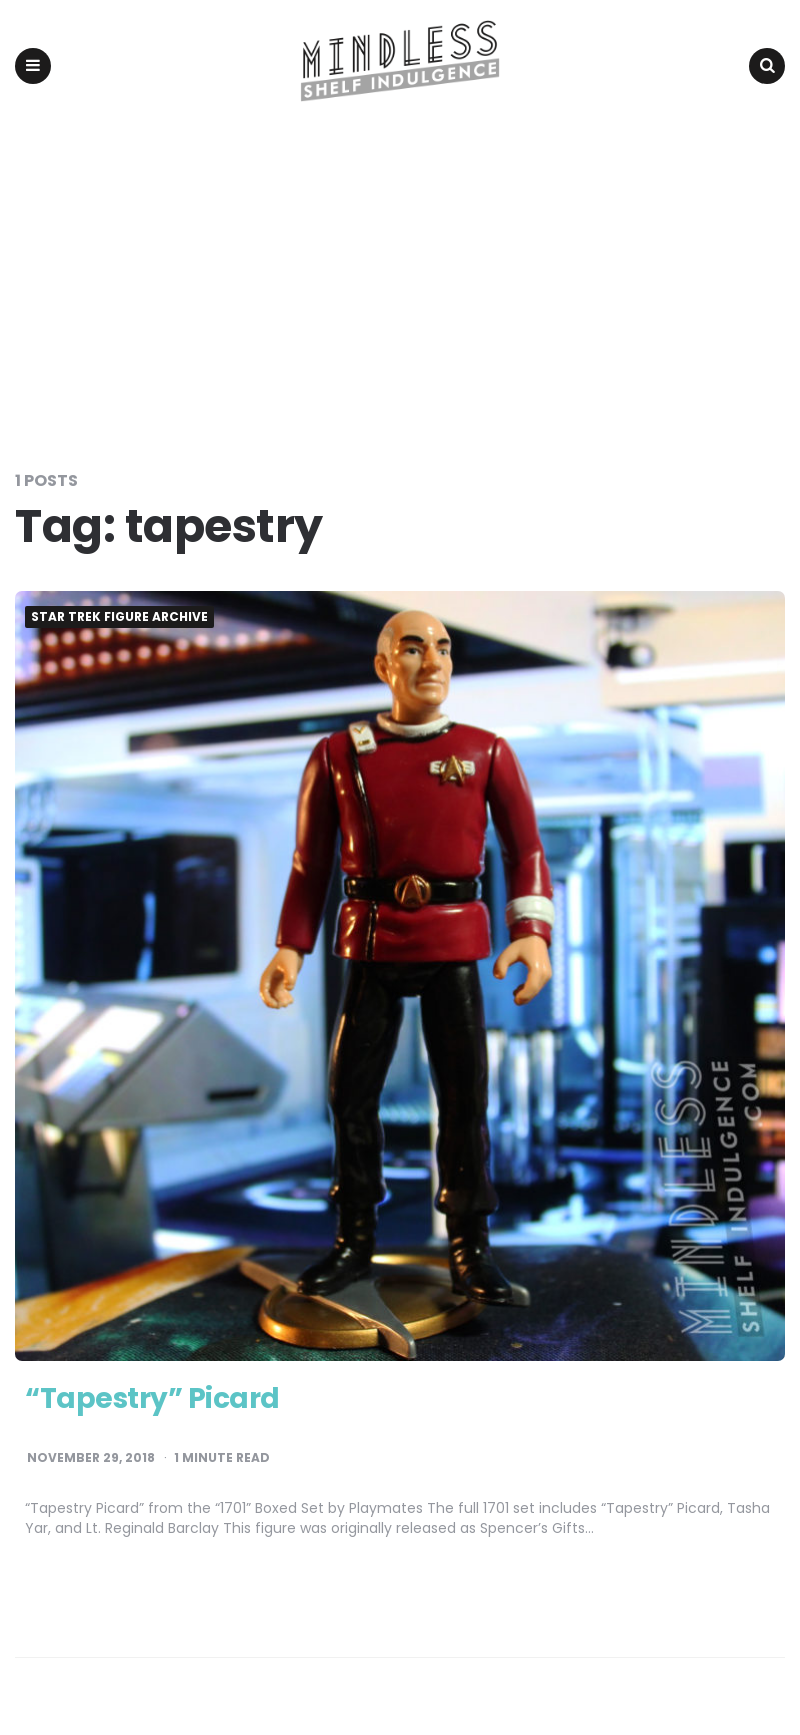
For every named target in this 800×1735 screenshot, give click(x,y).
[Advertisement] (400, 282)
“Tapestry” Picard (152, 1398)
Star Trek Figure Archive (119, 617)
